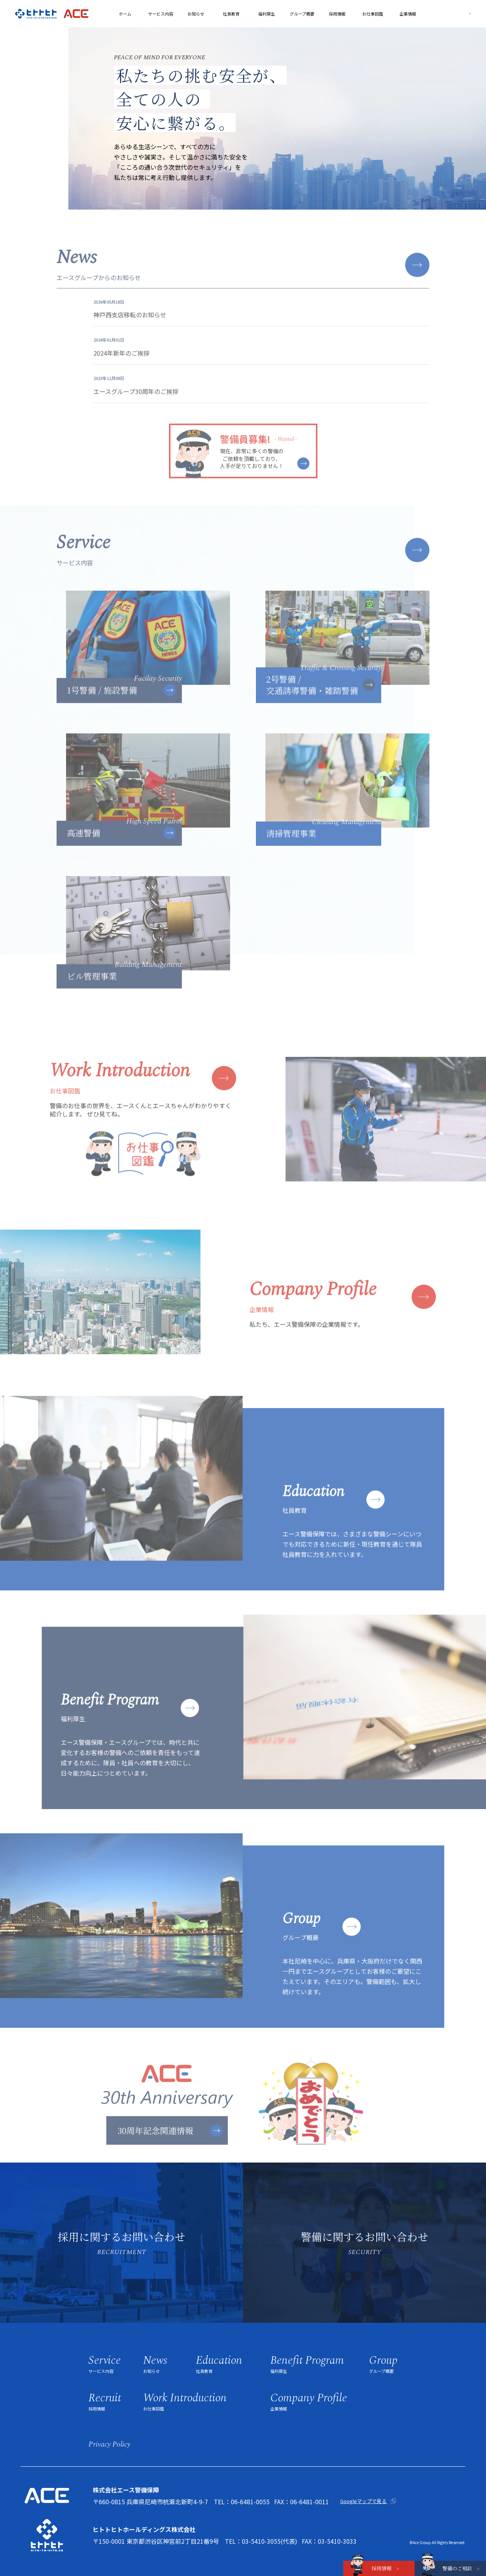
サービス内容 (160, 14)
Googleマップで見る (364, 2501)
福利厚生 (266, 14)
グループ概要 (302, 14)
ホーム (125, 14)
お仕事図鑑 (372, 14)
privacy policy (109, 2444)
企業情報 (407, 14)
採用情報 (337, 14)
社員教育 (231, 14)
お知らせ (196, 14)
